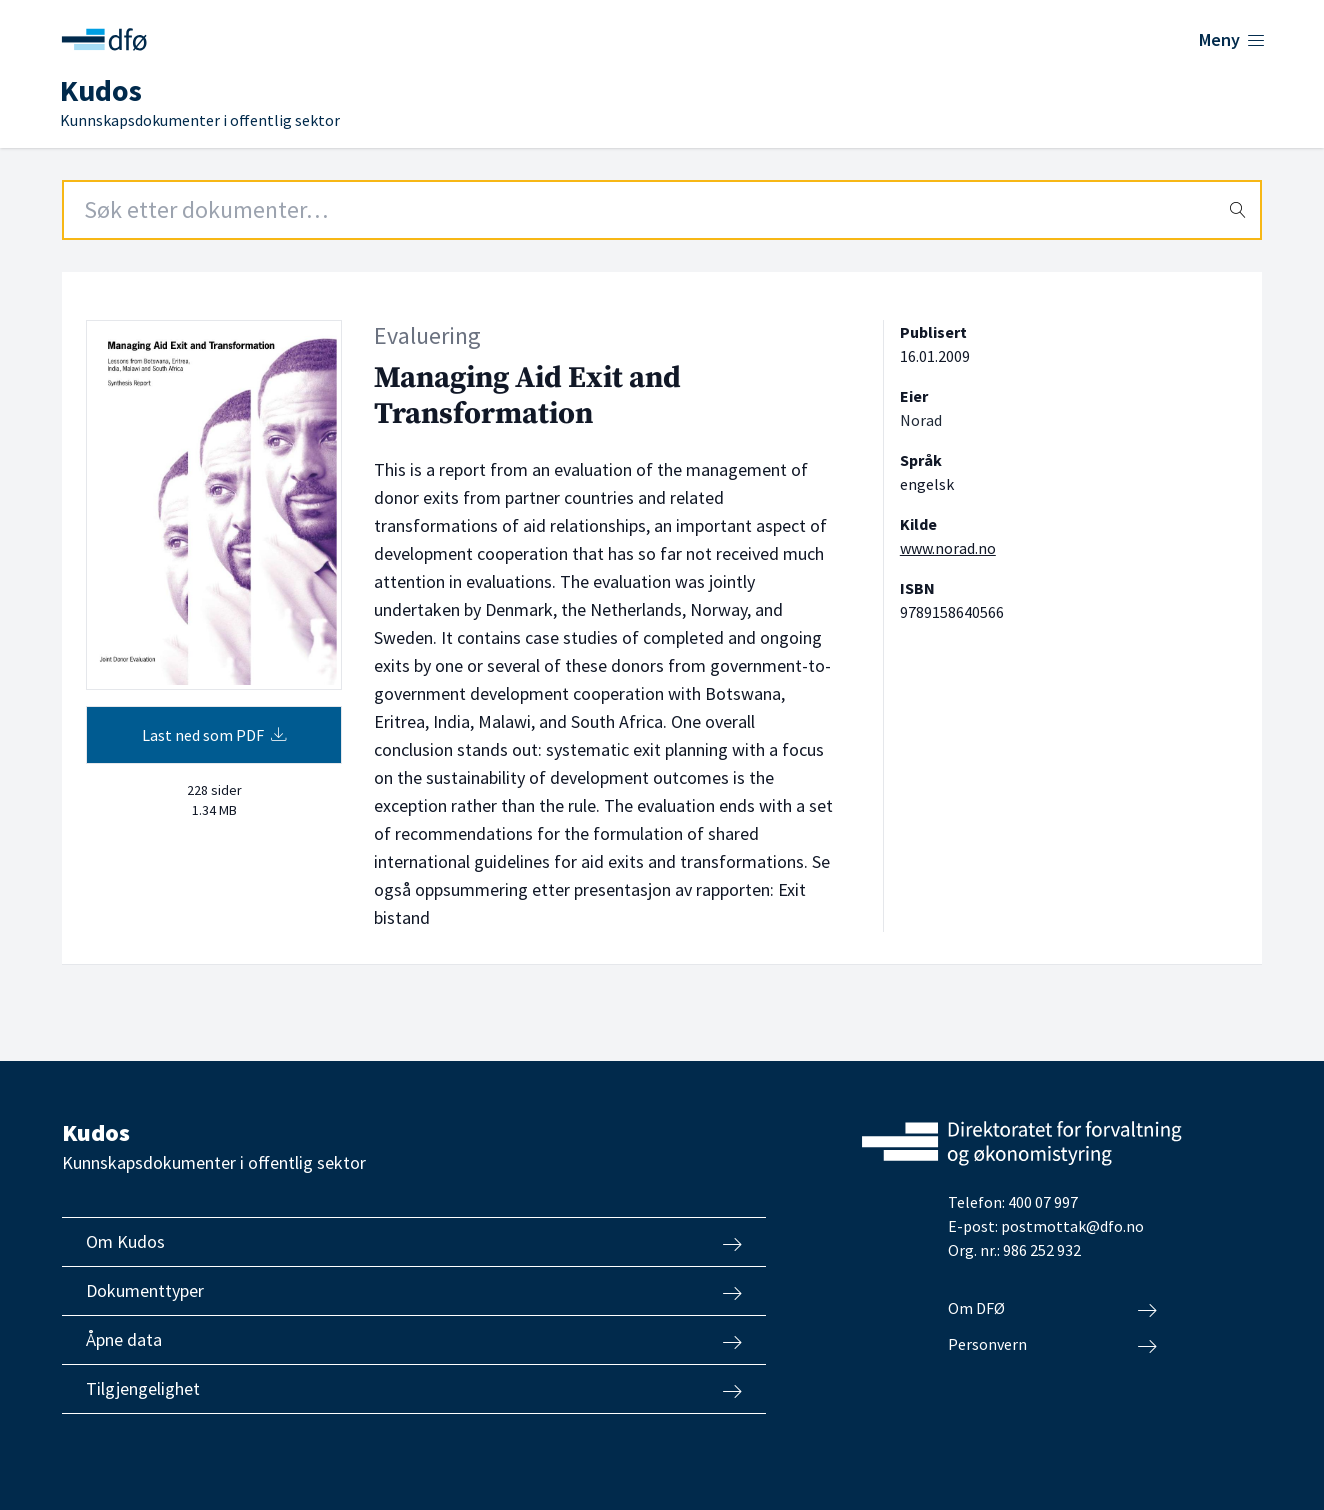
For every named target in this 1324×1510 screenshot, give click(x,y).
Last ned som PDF (214, 735)
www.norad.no (948, 548)
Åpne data (414, 1340)
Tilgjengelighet (414, 1389)
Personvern (1052, 1345)
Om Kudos (414, 1242)
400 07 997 (1043, 1202)
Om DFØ (1052, 1309)
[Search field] (662, 210)
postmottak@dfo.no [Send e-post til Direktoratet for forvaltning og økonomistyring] (1072, 1226)
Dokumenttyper (414, 1291)
